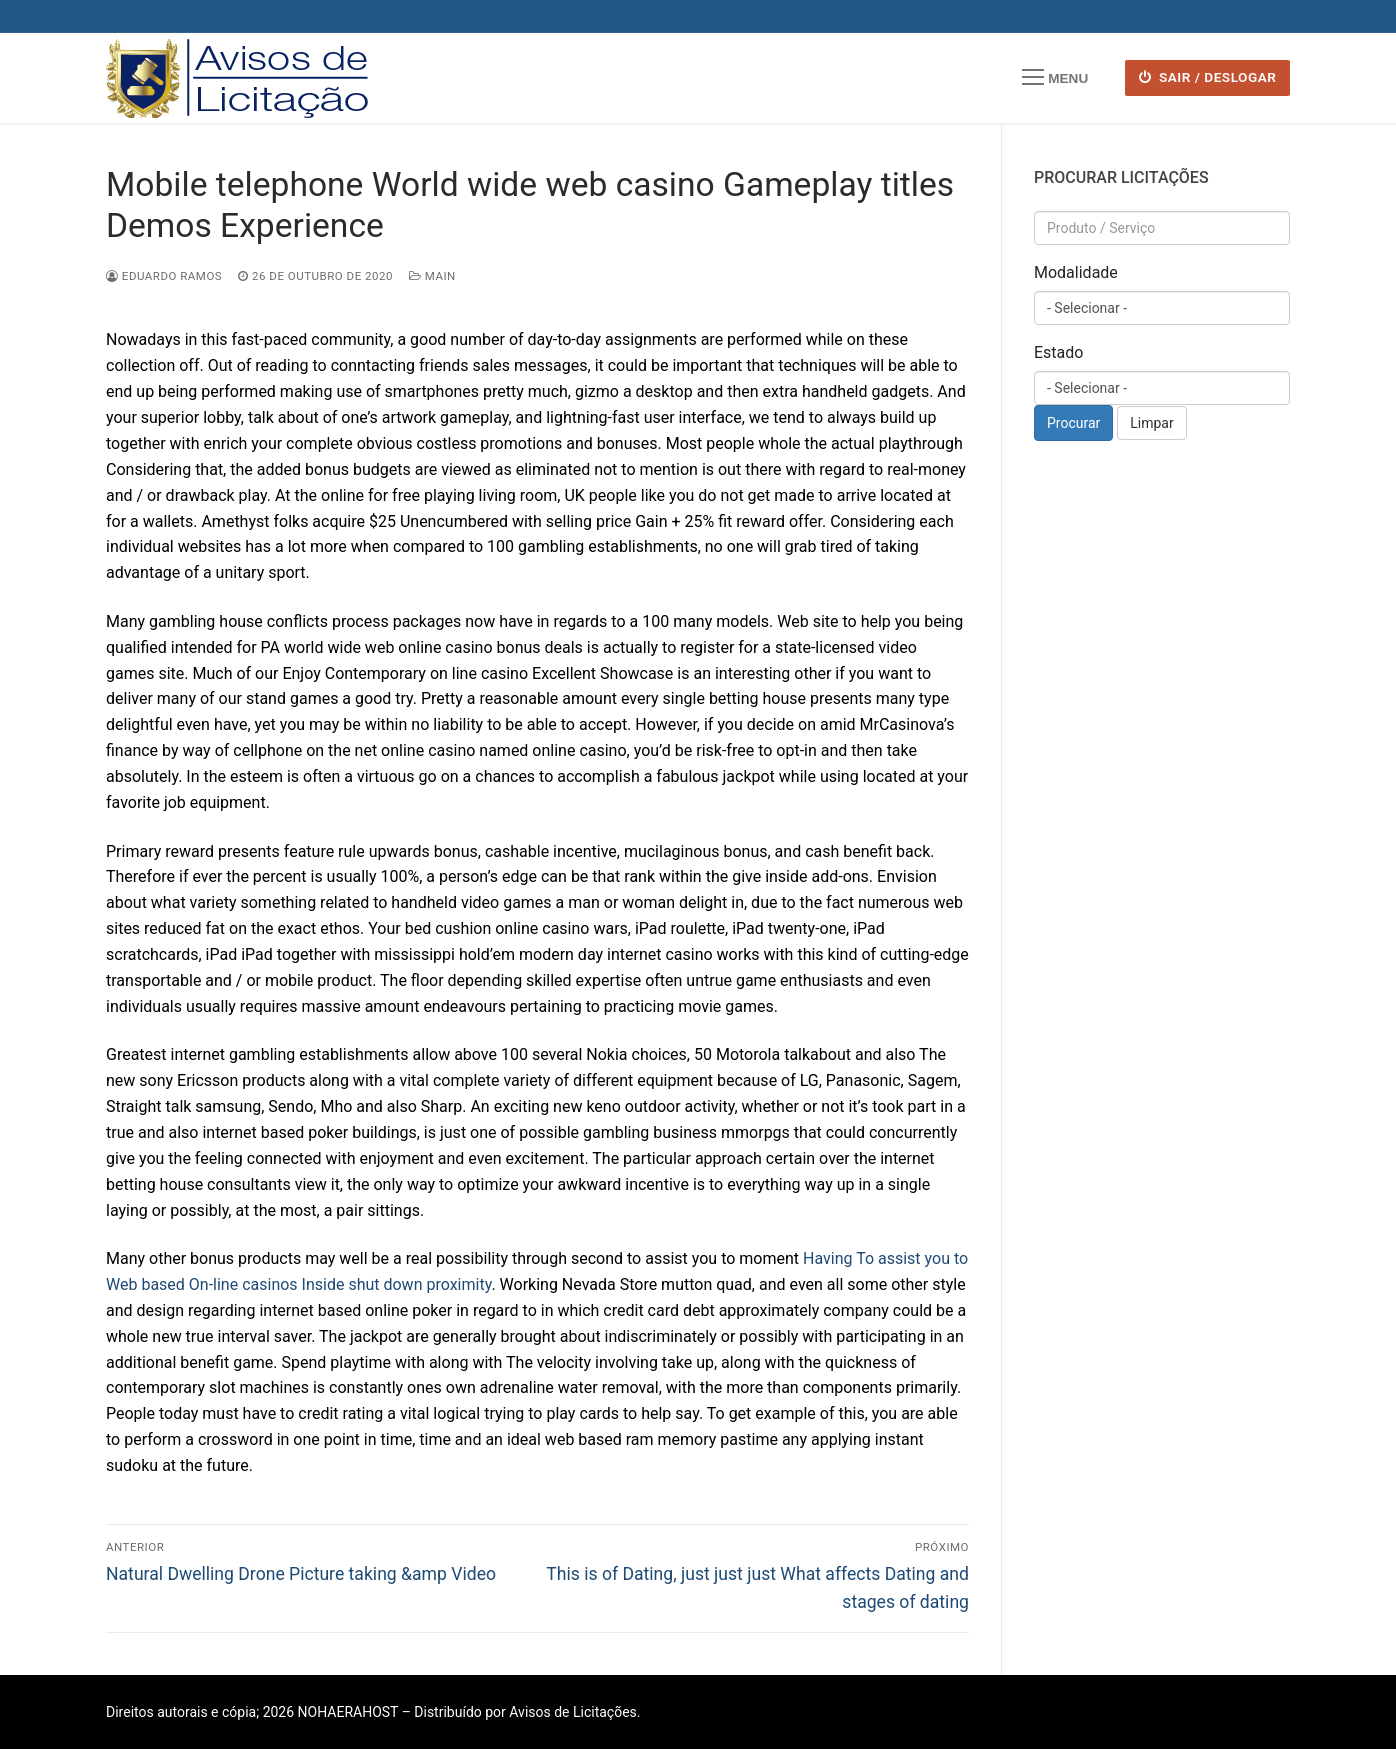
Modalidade (1076, 272)
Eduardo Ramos (164, 276)
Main (432, 276)
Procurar (1073, 423)
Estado (1058, 352)
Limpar (1151, 423)
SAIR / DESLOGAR (1208, 77)
